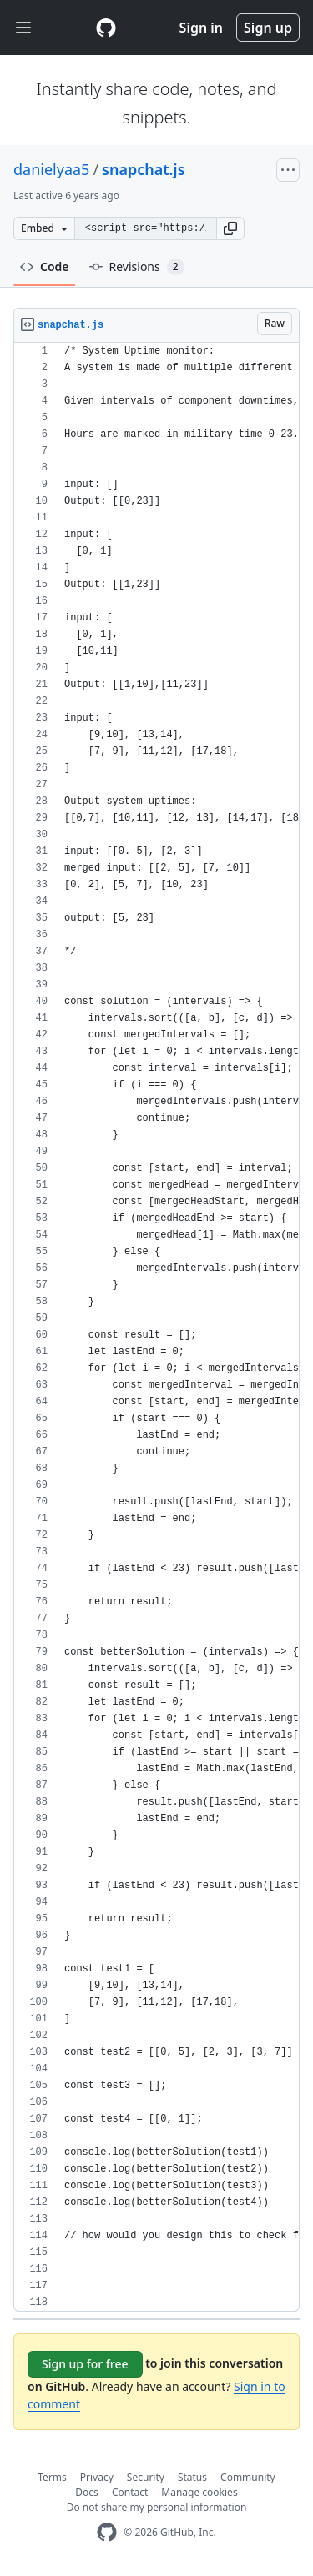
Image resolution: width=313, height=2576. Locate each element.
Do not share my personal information (157, 2507)
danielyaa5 (51, 169)
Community (247, 2477)
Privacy (97, 2477)
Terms (52, 2477)
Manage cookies (199, 2492)
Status (192, 2477)
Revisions (136, 267)
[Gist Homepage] (106, 28)
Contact (130, 2492)
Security (145, 2477)
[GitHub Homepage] (107, 2532)
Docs (86, 2492)
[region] (156, 1327)
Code (44, 266)
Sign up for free (85, 2364)
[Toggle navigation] (23, 28)
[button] (230, 228)
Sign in (201, 27)
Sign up (268, 27)
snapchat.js (143, 169)
